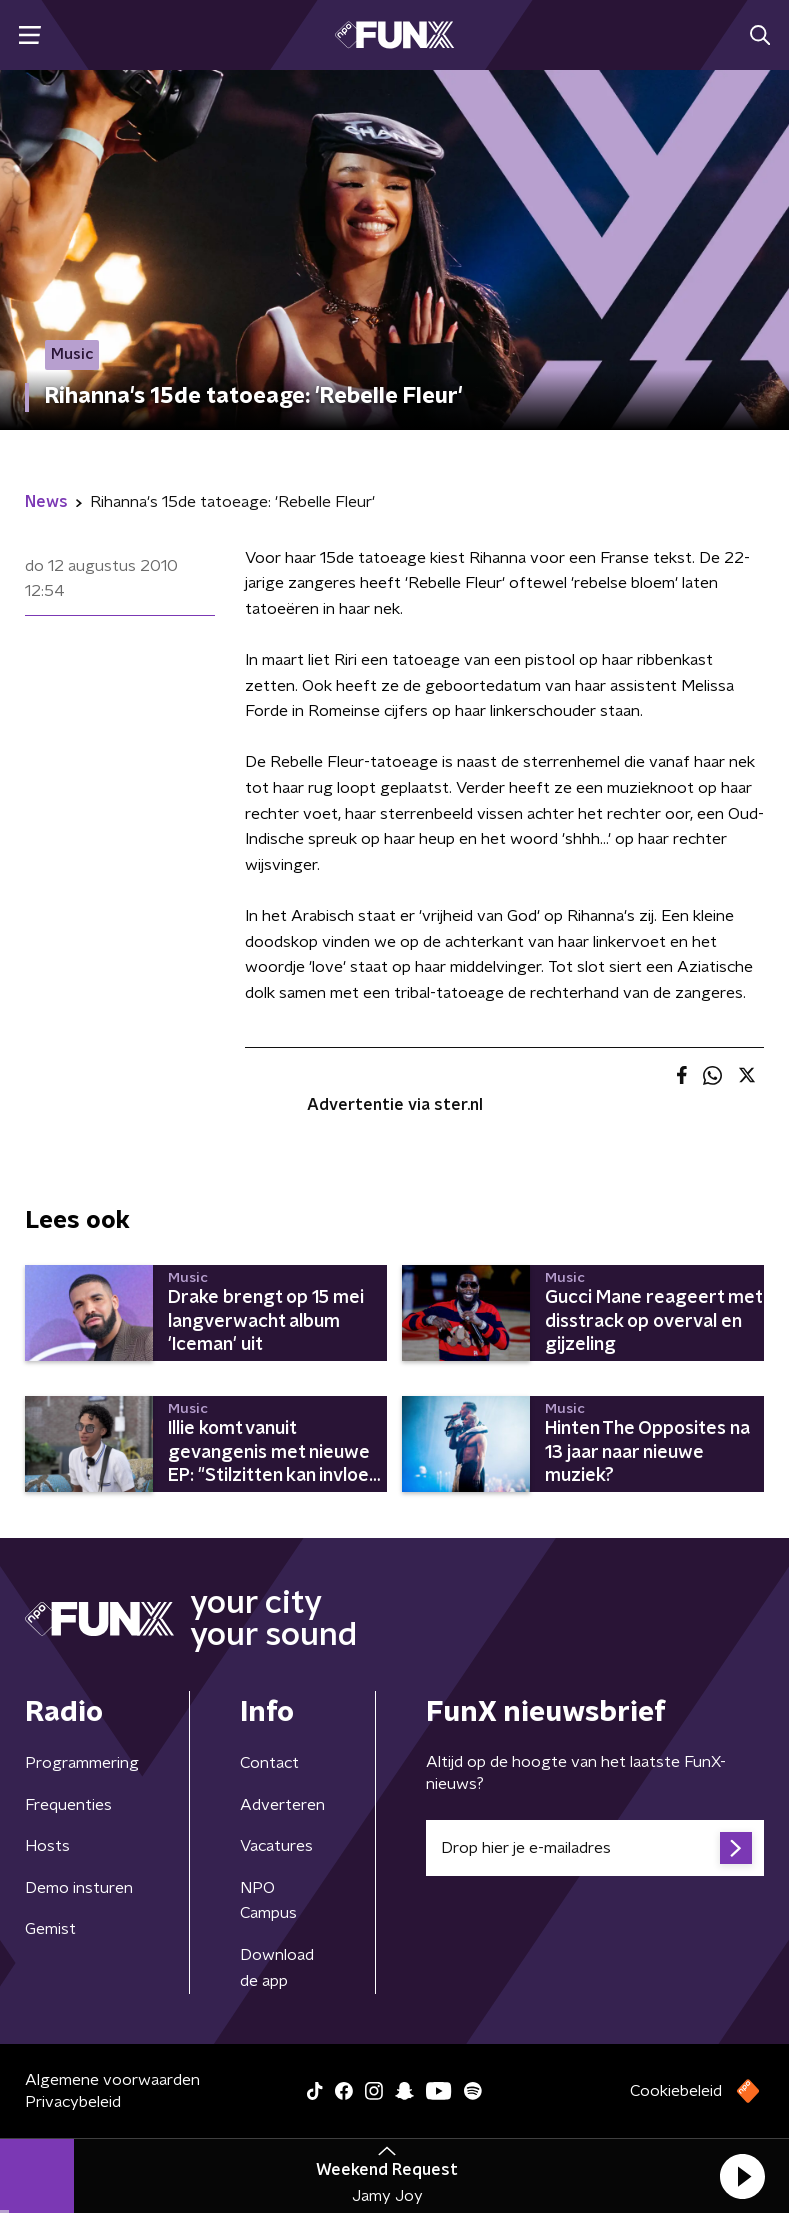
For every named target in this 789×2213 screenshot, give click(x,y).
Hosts (47, 1846)
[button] (742, 2176)
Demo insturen (79, 1888)
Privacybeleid (73, 2102)
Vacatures (276, 1846)
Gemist (50, 1929)
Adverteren (282, 1805)
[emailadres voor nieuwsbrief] (595, 1848)
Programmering (82, 1763)
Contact (269, 1763)
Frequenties (68, 1805)
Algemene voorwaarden (112, 2080)
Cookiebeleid (676, 2091)
